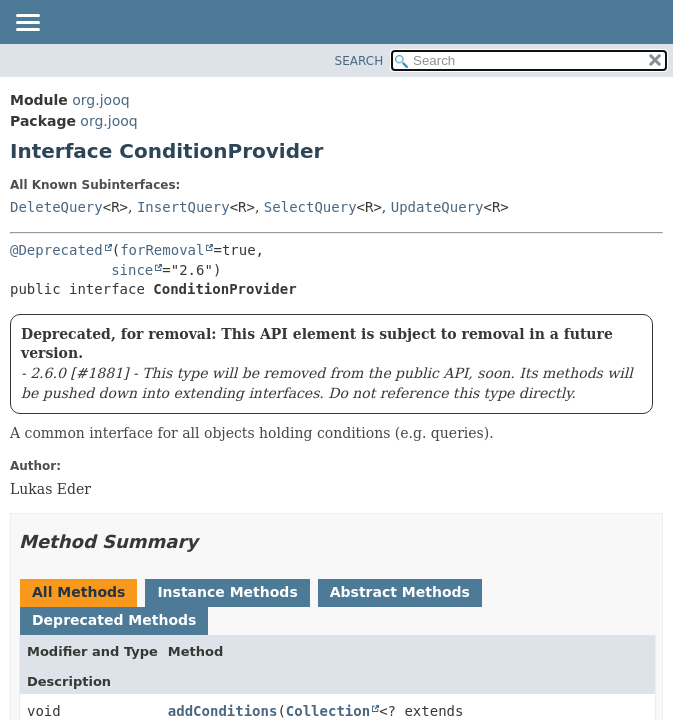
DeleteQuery (56, 207)
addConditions (223, 711)
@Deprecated (56, 250)
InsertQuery (183, 207)
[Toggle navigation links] (27, 24)
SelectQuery (310, 207)
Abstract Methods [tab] (400, 592)
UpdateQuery (437, 207)
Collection (328, 711)
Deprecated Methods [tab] (114, 620)
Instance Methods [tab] (227, 592)
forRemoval (162, 250)
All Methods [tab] (78, 592)
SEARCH (359, 61)
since (132, 270)
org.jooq (100, 100)
